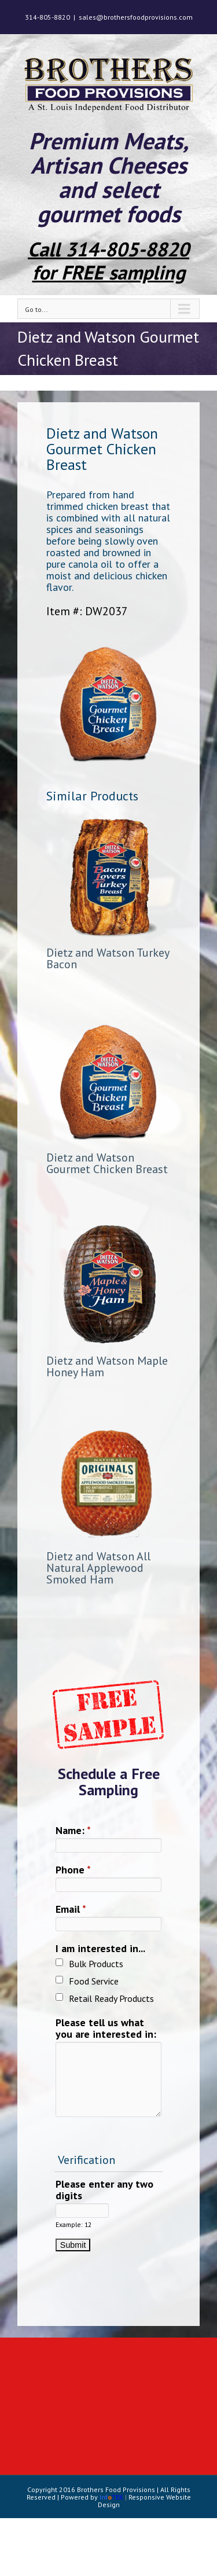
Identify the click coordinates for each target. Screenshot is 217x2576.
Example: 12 (73, 2225)
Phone (73, 1870)
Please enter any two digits (104, 2190)
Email (71, 1909)
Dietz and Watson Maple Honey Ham (107, 1366)
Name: (73, 1831)
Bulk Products (96, 1963)
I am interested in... (100, 1949)
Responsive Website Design (144, 2501)
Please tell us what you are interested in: (106, 2029)
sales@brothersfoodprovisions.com (136, 17)
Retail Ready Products (111, 1998)
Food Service (94, 1981)
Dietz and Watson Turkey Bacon (107, 958)
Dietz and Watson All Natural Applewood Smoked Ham (98, 1568)
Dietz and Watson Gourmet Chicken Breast (107, 1163)
